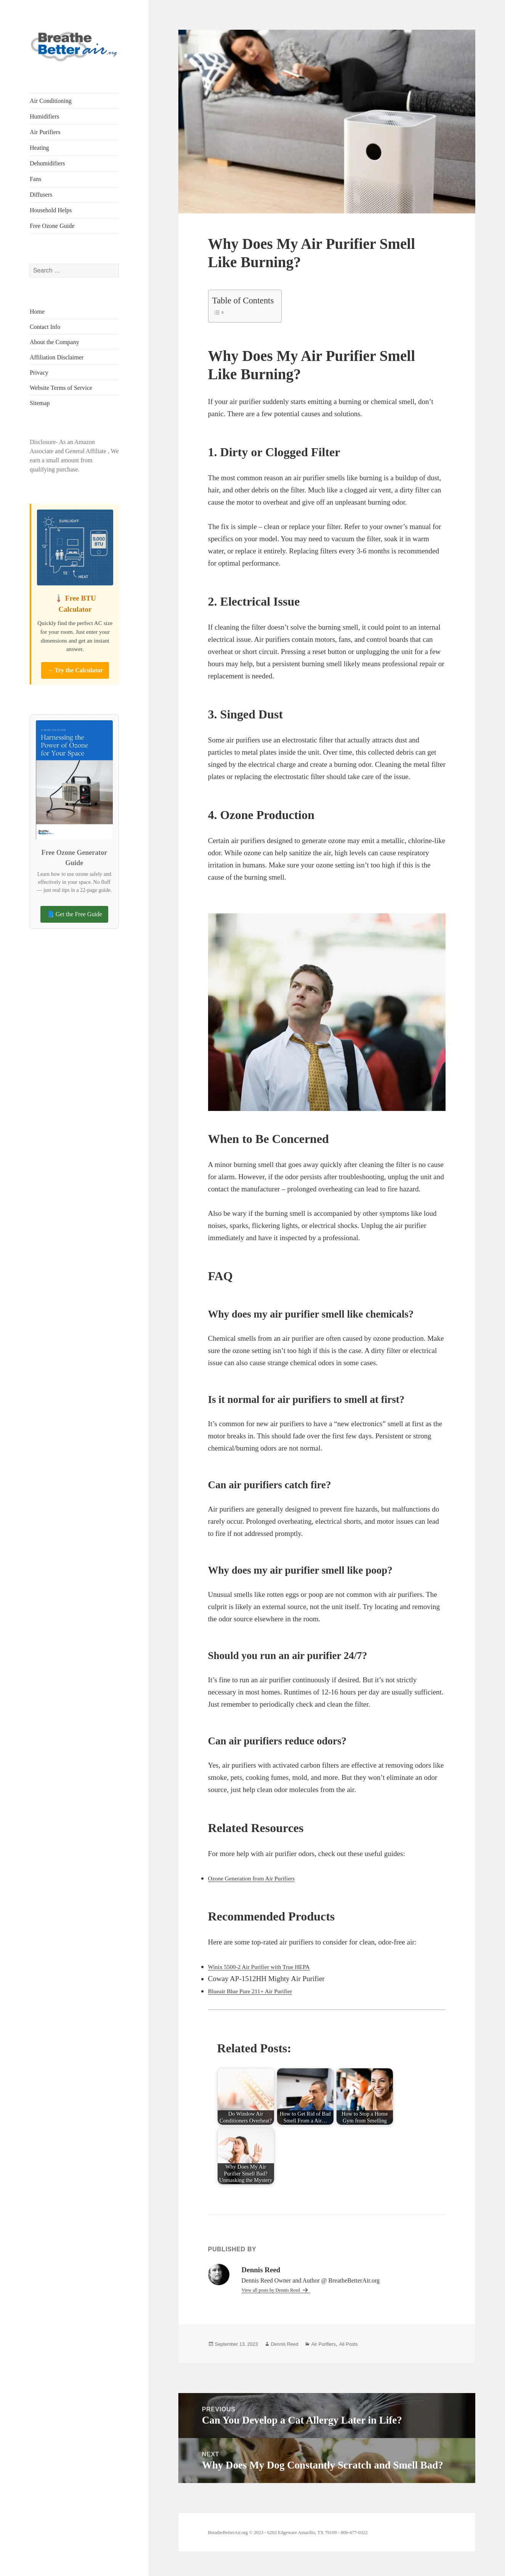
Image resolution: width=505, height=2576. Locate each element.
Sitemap (40, 403)
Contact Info (45, 327)
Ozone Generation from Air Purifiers (261, 1878)
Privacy (39, 372)
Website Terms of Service (61, 388)
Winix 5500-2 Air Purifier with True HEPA (270, 1966)
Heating (39, 147)
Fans (35, 179)
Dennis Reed (301, 2343)
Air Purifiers (45, 132)
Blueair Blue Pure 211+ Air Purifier (259, 1991)
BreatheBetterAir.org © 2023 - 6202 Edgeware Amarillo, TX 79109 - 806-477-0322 (310, 2556)
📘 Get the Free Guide (74, 914)
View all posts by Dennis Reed (280, 2289)
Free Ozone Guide (52, 226)
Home (37, 311)
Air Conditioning (51, 101)
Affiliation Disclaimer (56, 357)
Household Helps (51, 210)
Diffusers (41, 194)
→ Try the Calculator (75, 670)
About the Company (54, 342)
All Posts (378, 2343)
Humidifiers (44, 116)
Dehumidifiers (47, 163)
